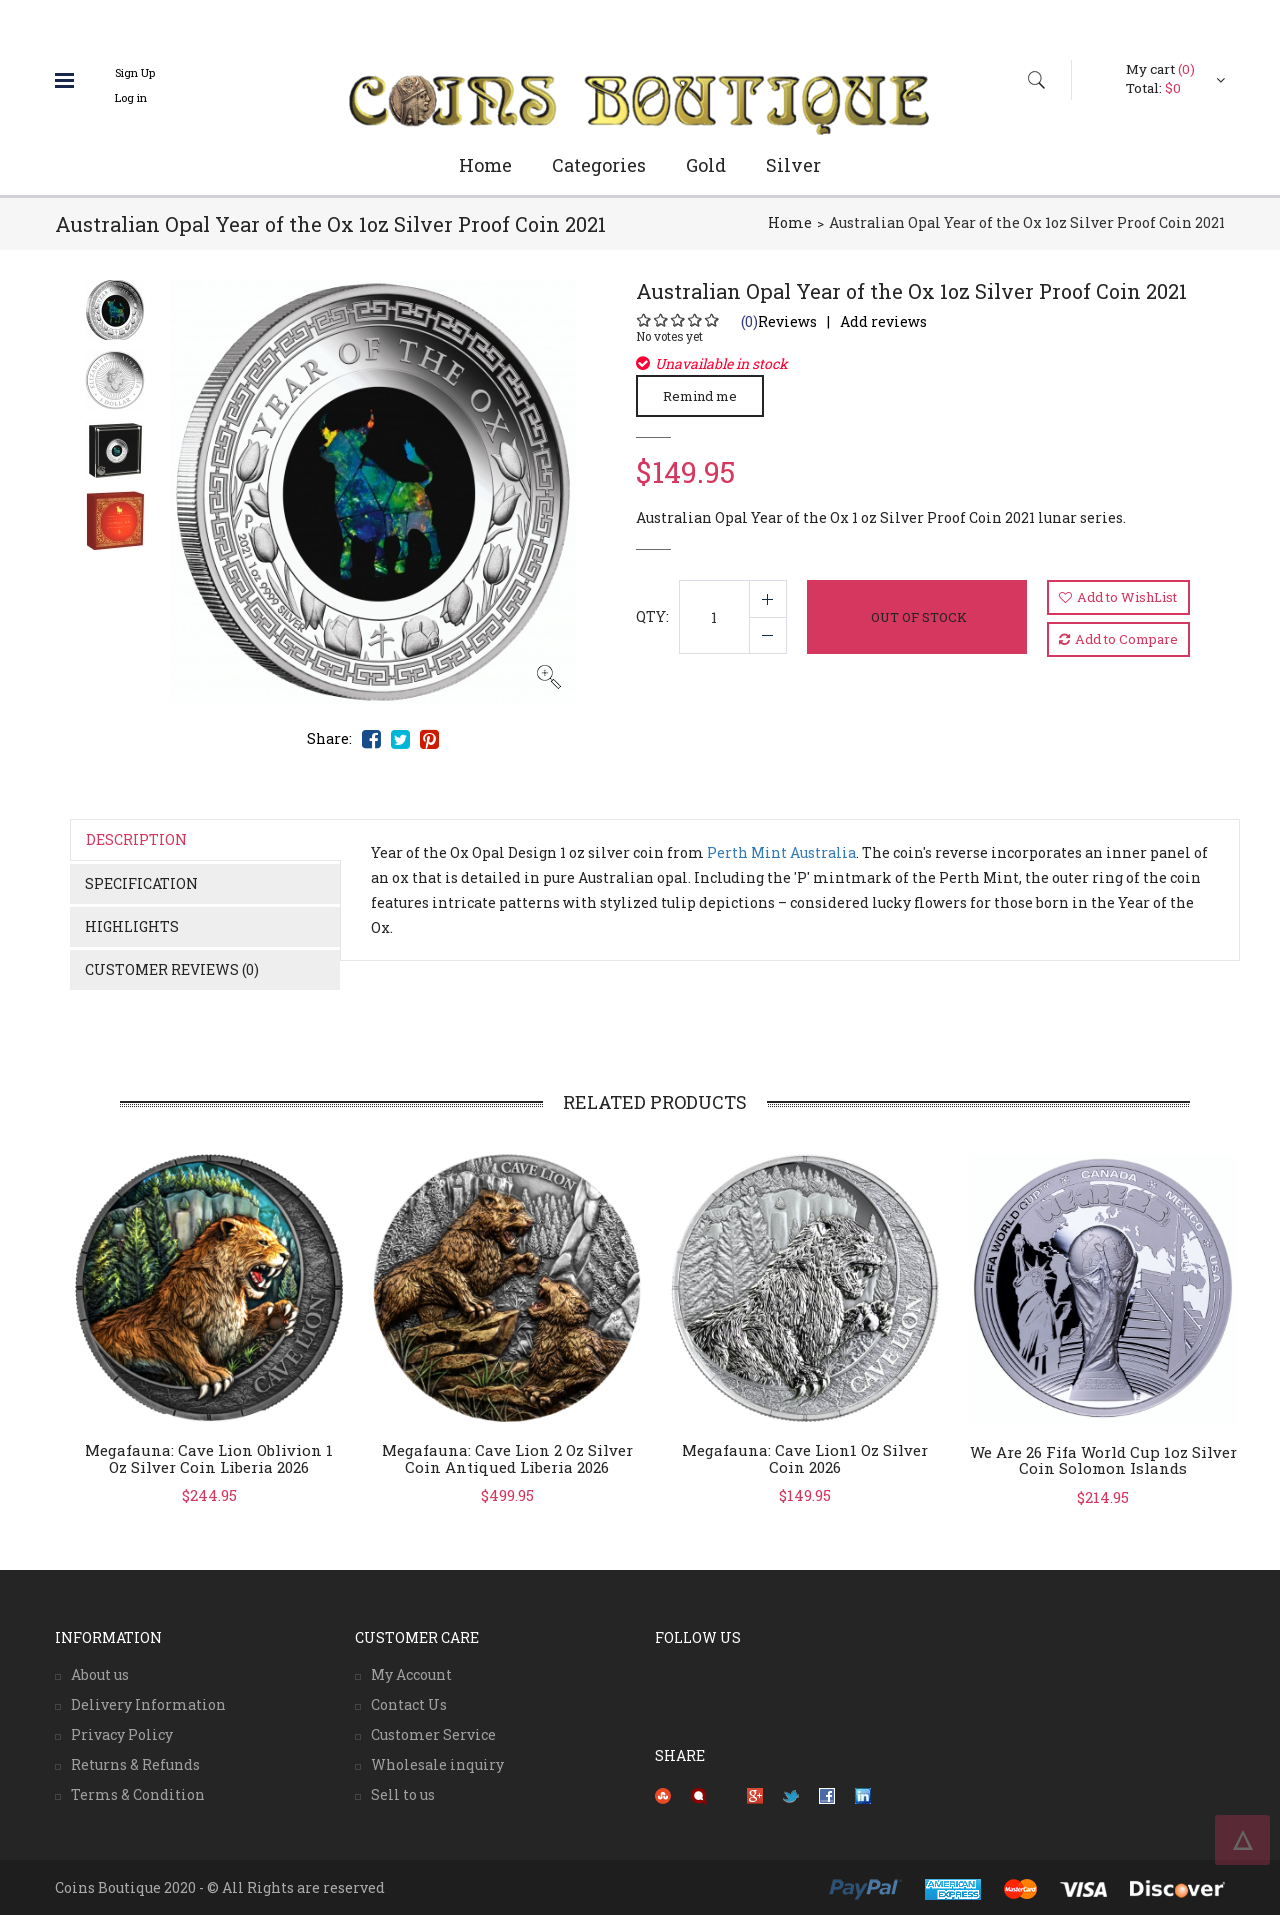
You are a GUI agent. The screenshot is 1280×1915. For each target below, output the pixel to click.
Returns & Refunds (135, 1764)
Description (136, 839)
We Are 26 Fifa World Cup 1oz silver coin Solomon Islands (1103, 1460)
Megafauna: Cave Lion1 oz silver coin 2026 (805, 1458)
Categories (599, 165)
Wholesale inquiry (437, 1764)
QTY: (652, 616)
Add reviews (883, 321)
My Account (411, 1674)
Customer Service (433, 1734)
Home (485, 165)
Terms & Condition (138, 1794)
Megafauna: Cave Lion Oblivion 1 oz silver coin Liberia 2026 (209, 1458)
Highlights (132, 926)
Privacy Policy (122, 1734)
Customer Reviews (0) (172, 969)
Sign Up (135, 72)
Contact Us (409, 1704)
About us (100, 1674)
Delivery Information (148, 1704)
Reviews (779, 321)
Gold (706, 165)
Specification (141, 883)
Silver (793, 165)
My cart (1160, 69)
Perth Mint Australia (781, 852)
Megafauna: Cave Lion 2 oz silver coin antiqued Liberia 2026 (507, 1458)
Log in (131, 97)
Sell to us (403, 1794)
